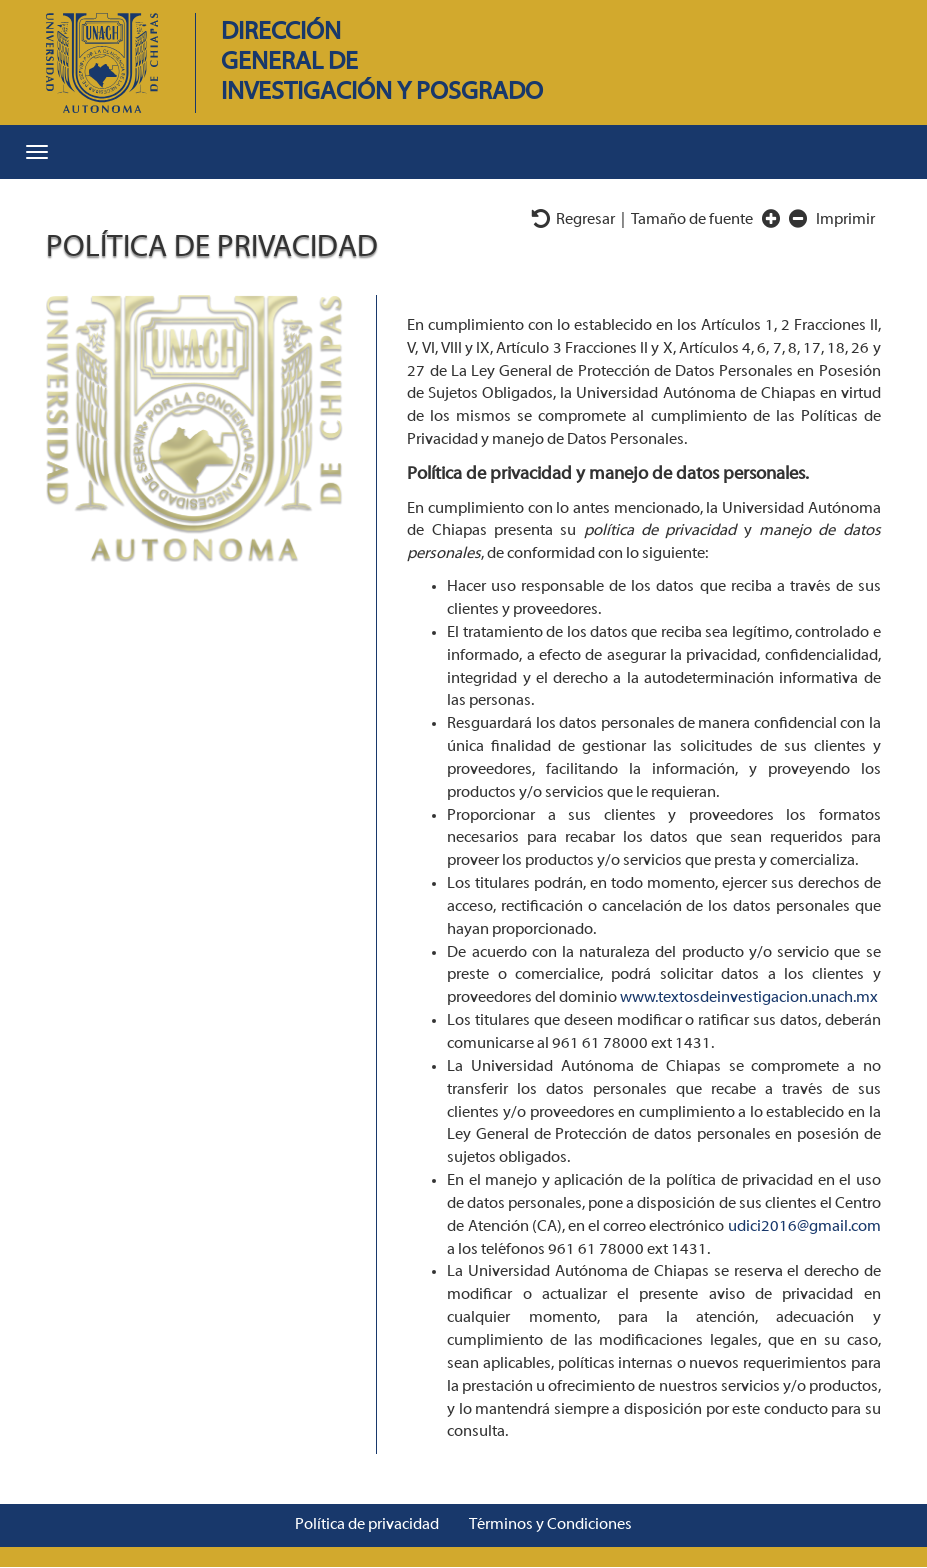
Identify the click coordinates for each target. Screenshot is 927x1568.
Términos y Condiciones (550, 1525)
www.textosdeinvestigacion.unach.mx (749, 998)
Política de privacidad (367, 1525)
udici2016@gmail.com (804, 1227)
